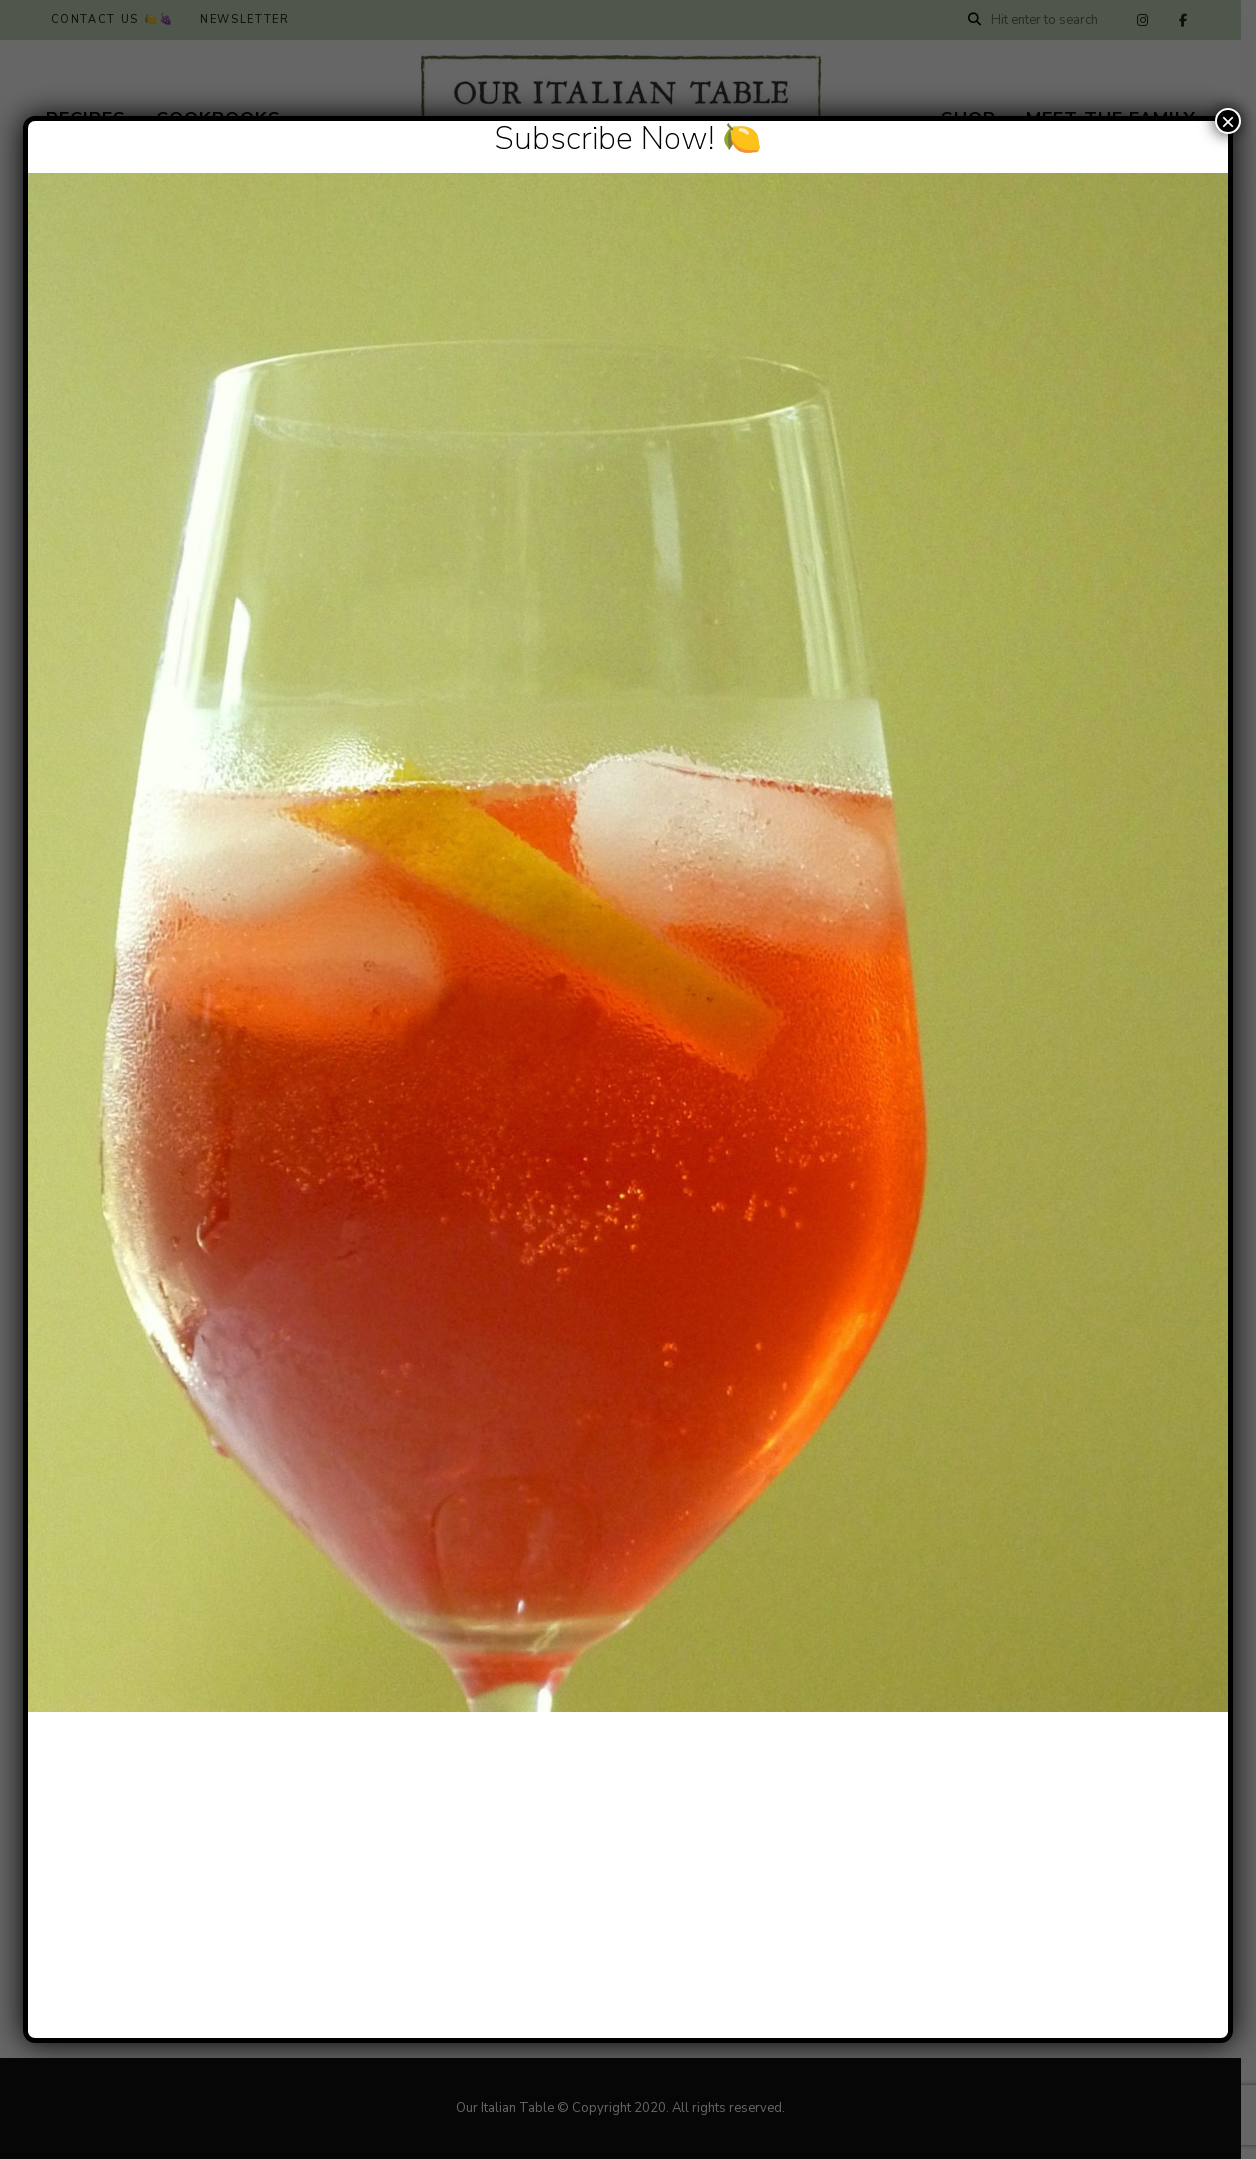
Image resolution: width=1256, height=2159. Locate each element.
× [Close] (1228, 121)
